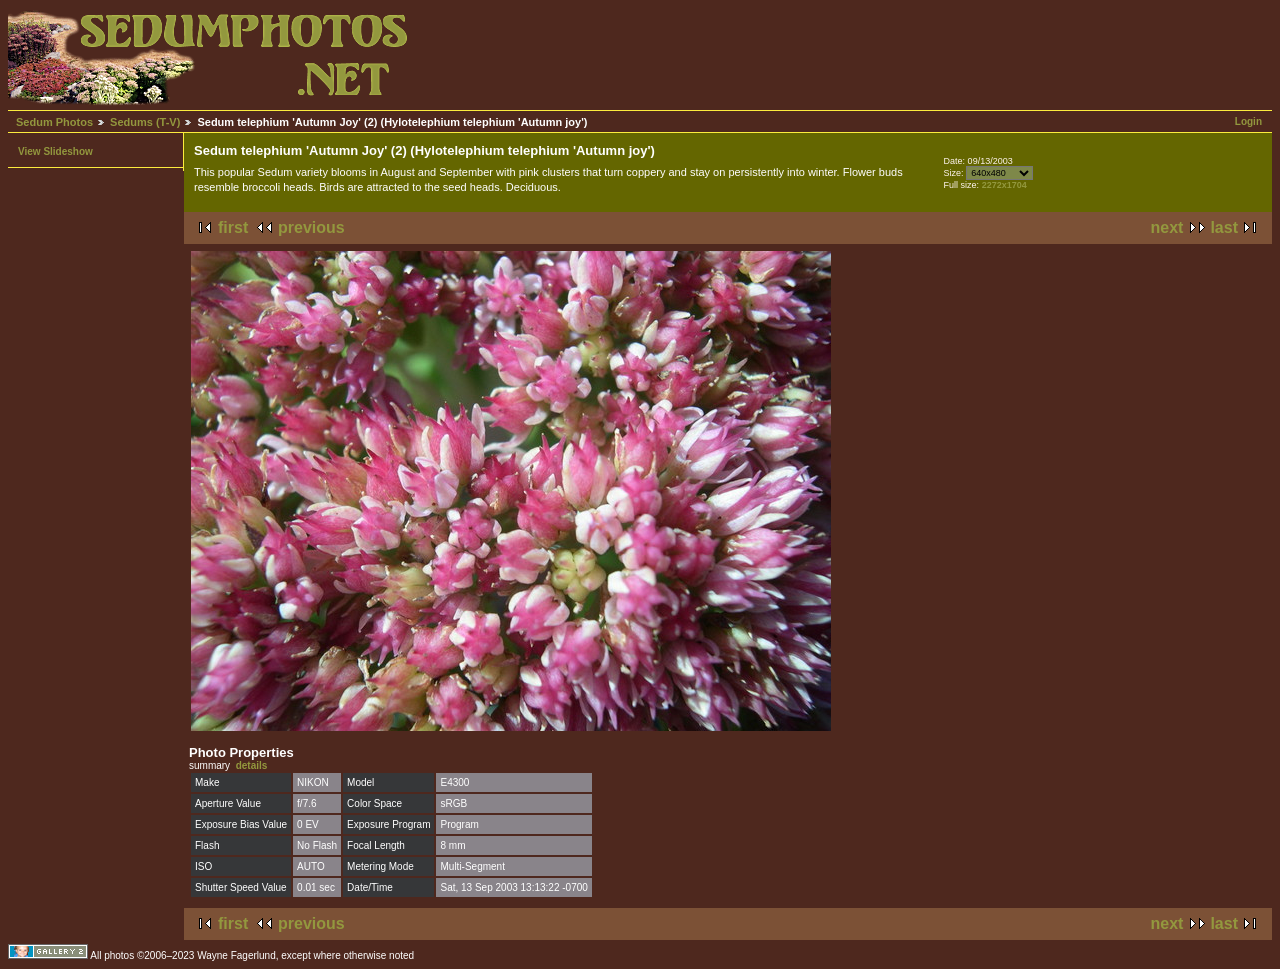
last (1224, 227)
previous (311, 227)
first (233, 227)
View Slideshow (55, 151)
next (1167, 227)
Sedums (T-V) (145, 122)
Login (1248, 121)
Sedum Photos (54, 122)
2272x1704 (1004, 185)
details (252, 765)
